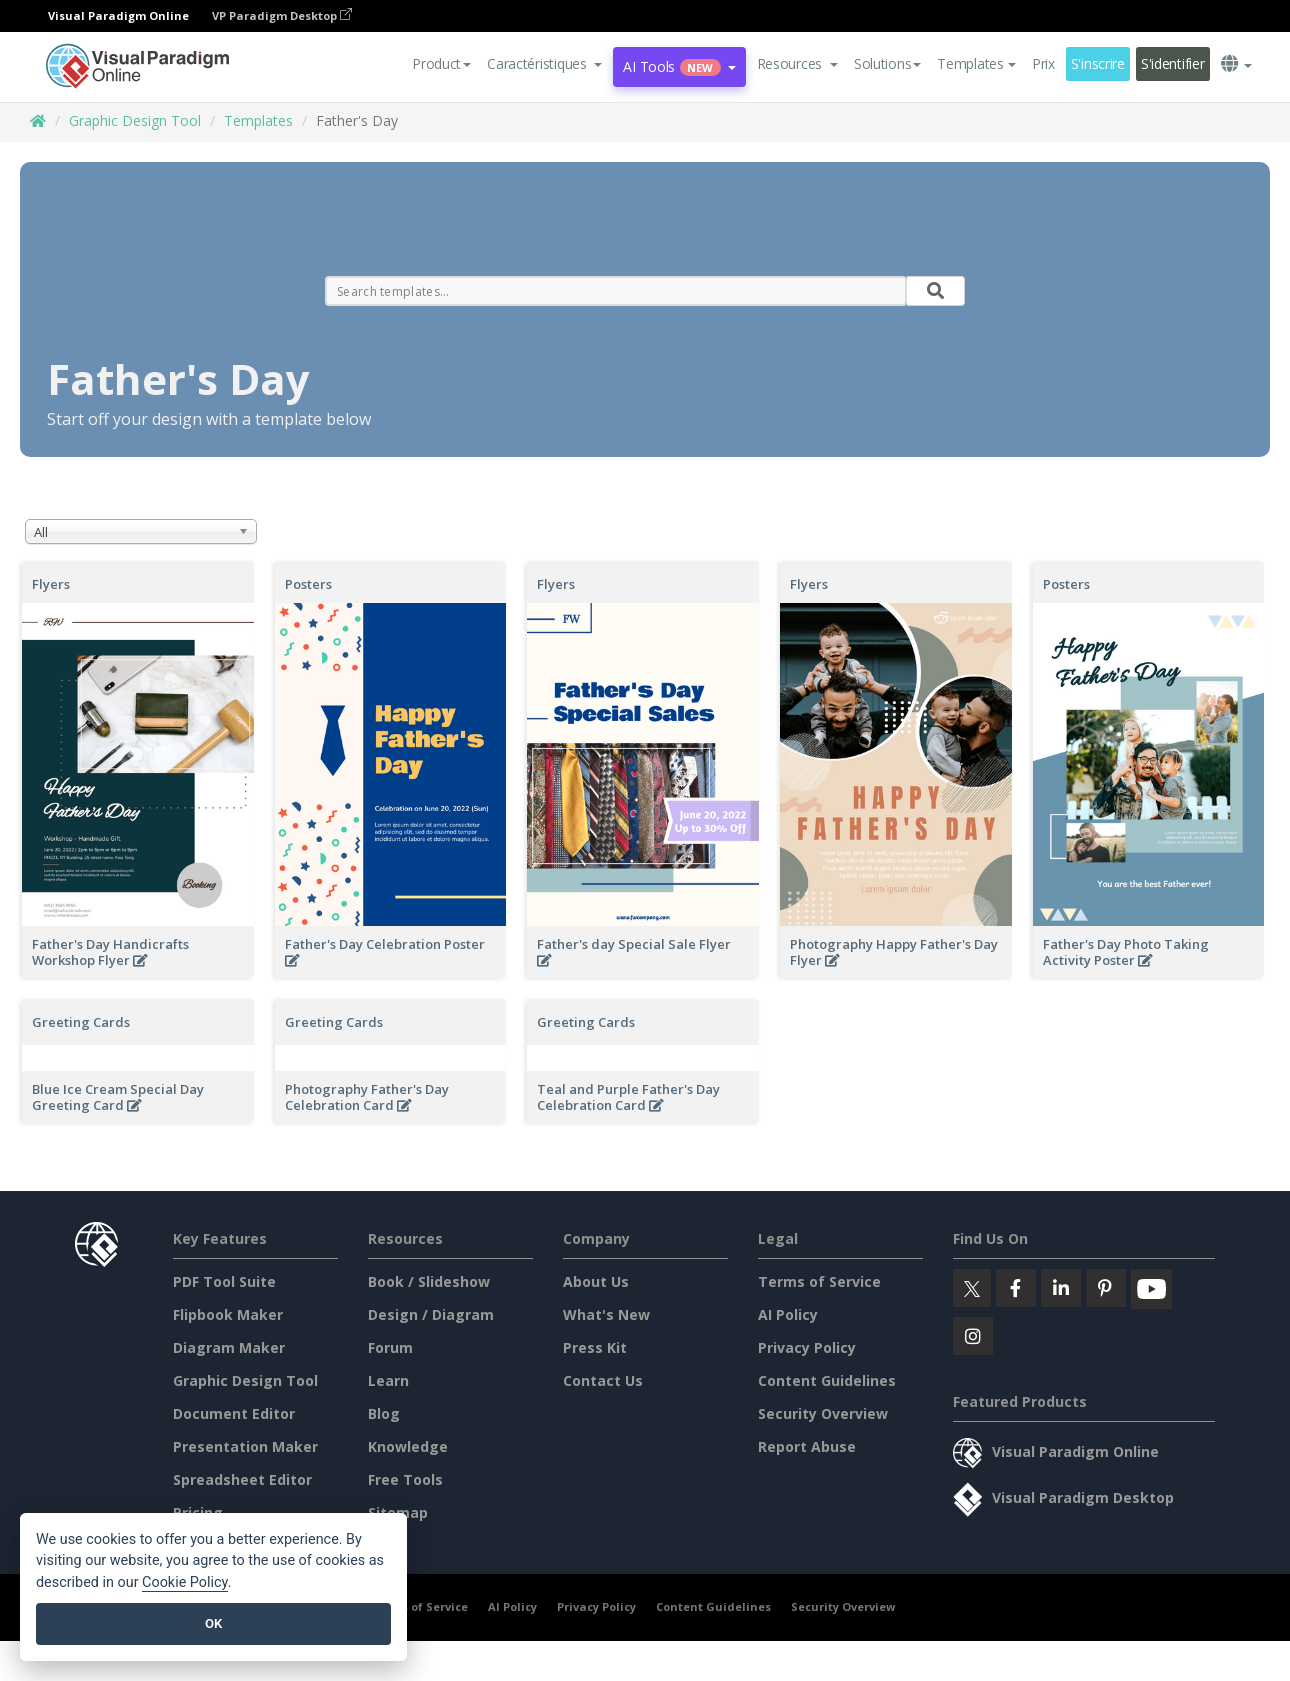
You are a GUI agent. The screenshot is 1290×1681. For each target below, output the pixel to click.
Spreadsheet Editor (242, 1479)
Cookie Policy (185, 1582)
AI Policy (788, 1314)
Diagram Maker (229, 1347)
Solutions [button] (887, 63)
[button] (544, 64)
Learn (388, 1380)
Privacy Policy (807, 1347)
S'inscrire (1098, 63)
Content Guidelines (827, 1380)
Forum (390, 1347)
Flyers (51, 584)
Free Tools (405, 1479)
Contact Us (603, 1380)
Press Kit (595, 1347)
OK (213, 1623)
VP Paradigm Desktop (282, 15)
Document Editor (234, 1413)
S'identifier (1173, 63)
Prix (1043, 63)
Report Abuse (807, 1446)
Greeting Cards (81, 1022)
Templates (258, 120)
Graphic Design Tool (135, 120)
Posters (308, 584)
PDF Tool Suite (224, 1281)
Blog (384, 1413)
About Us (596, 1281)
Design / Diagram (431, 1314)
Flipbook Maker (228, 1314)
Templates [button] (976, 63)
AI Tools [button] (679, 66)
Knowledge (408, 1446)
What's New (606, 1314)
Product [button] (441, 63)
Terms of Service (819, 1281)
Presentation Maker (245, 1446)
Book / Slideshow (429, 1281)
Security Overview (823, 1413)
